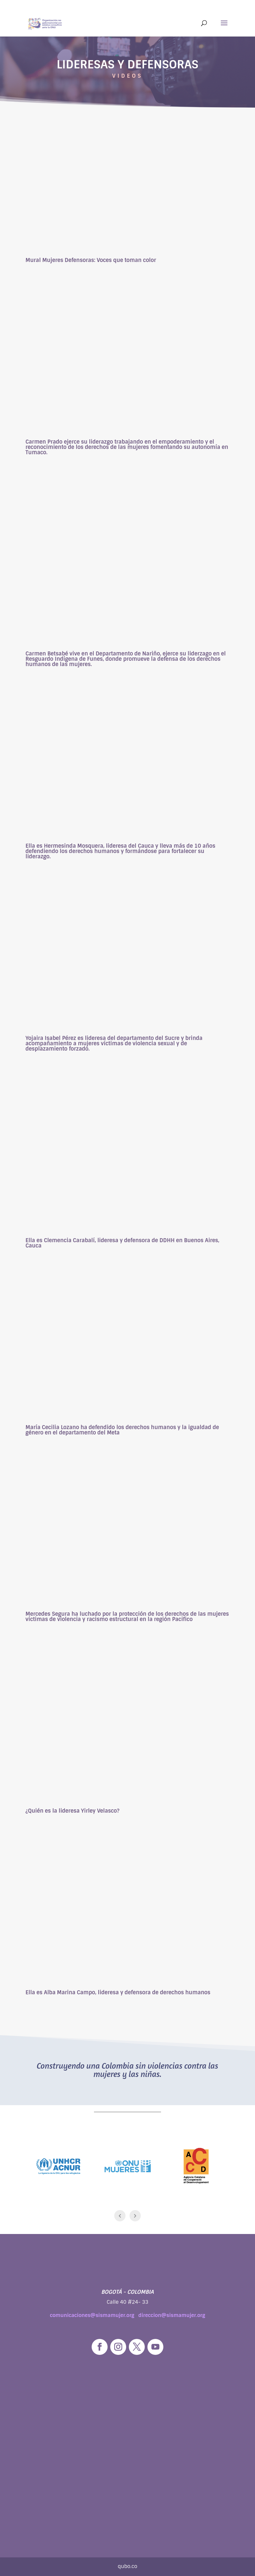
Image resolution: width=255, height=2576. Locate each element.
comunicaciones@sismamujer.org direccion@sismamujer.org (127, 2315)
